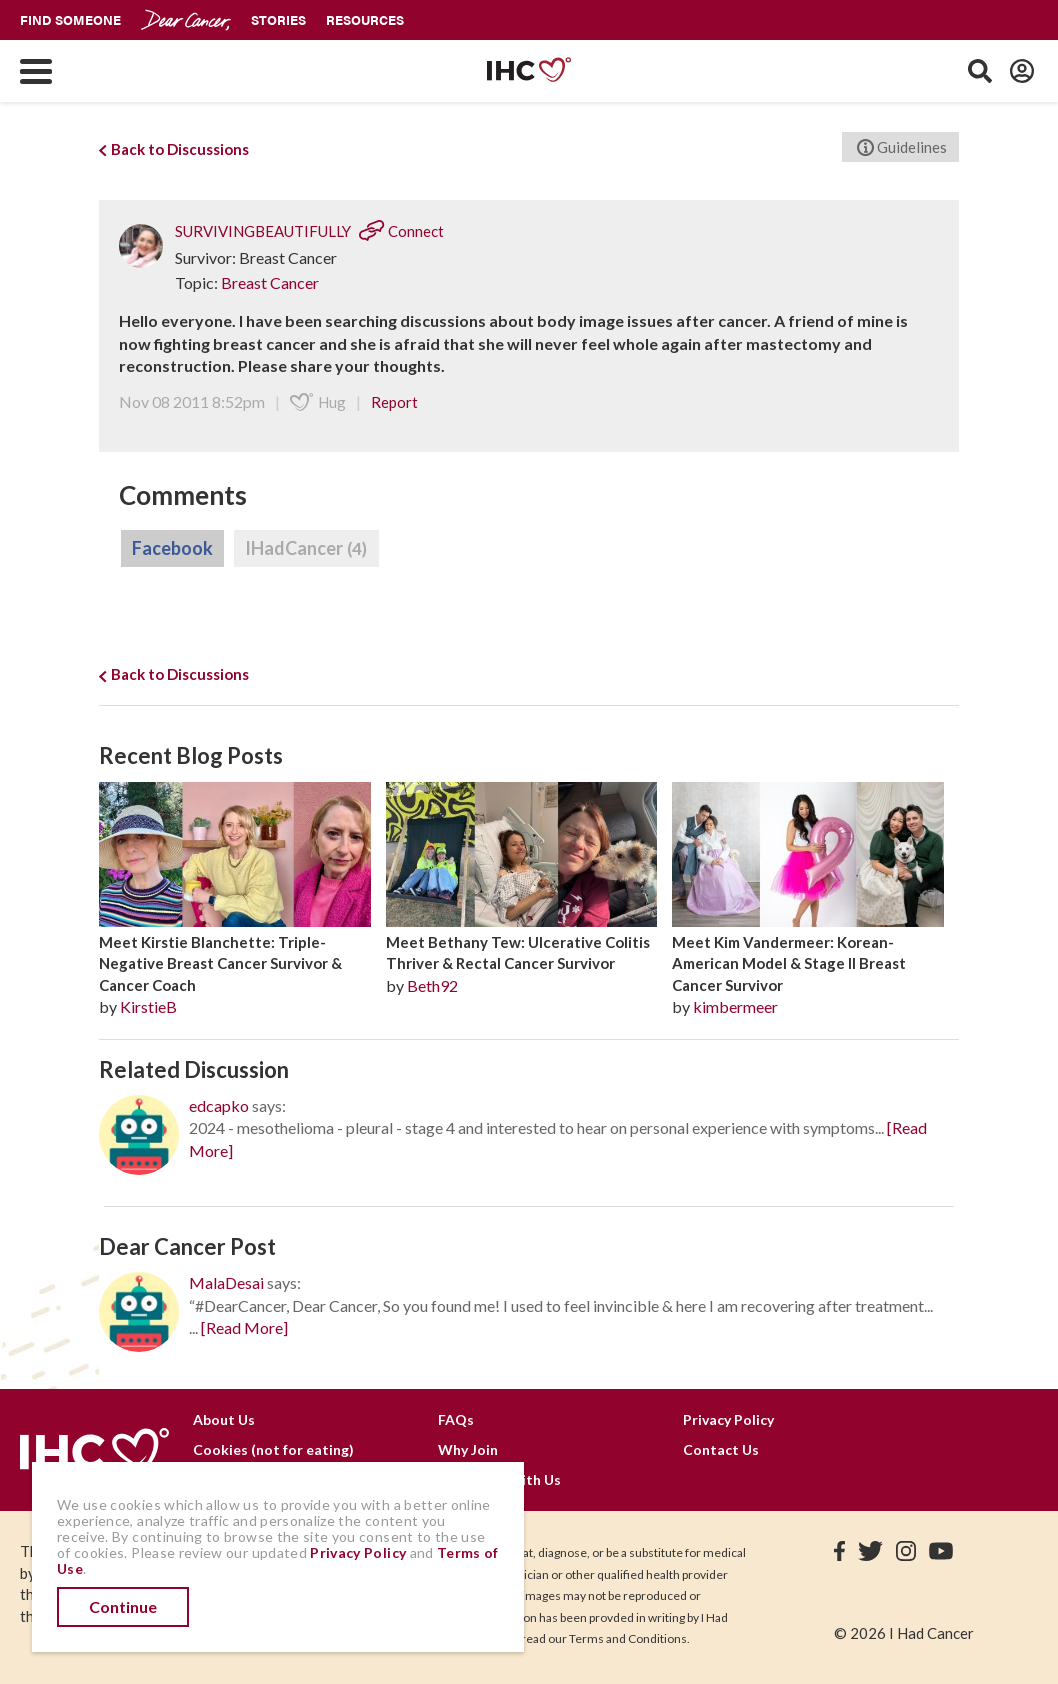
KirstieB (148, 1006)
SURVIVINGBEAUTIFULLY (263, 231)
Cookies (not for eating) (273, 1449)
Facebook (172, 548)
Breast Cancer (270, 282)
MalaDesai (226, 1282)
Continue (123, 1606)
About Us (224, 1419)
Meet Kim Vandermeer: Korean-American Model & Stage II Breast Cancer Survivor (789, 963)
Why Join (468, 1449)
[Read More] (244, 1327)
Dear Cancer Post (187, 1246)
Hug (318, 402)
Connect (401, 231)
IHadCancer (306, 549)
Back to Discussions (174, 149)
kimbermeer (735, 1006)
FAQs (456, 1419)
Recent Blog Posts (191, 755)
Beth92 (432, 985)
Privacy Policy (728, 1419)
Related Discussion (194, 1069)
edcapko (219, 1105)
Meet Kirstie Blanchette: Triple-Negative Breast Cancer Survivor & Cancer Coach (220, 963)
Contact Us (721, 1449)
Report (394, 402)
